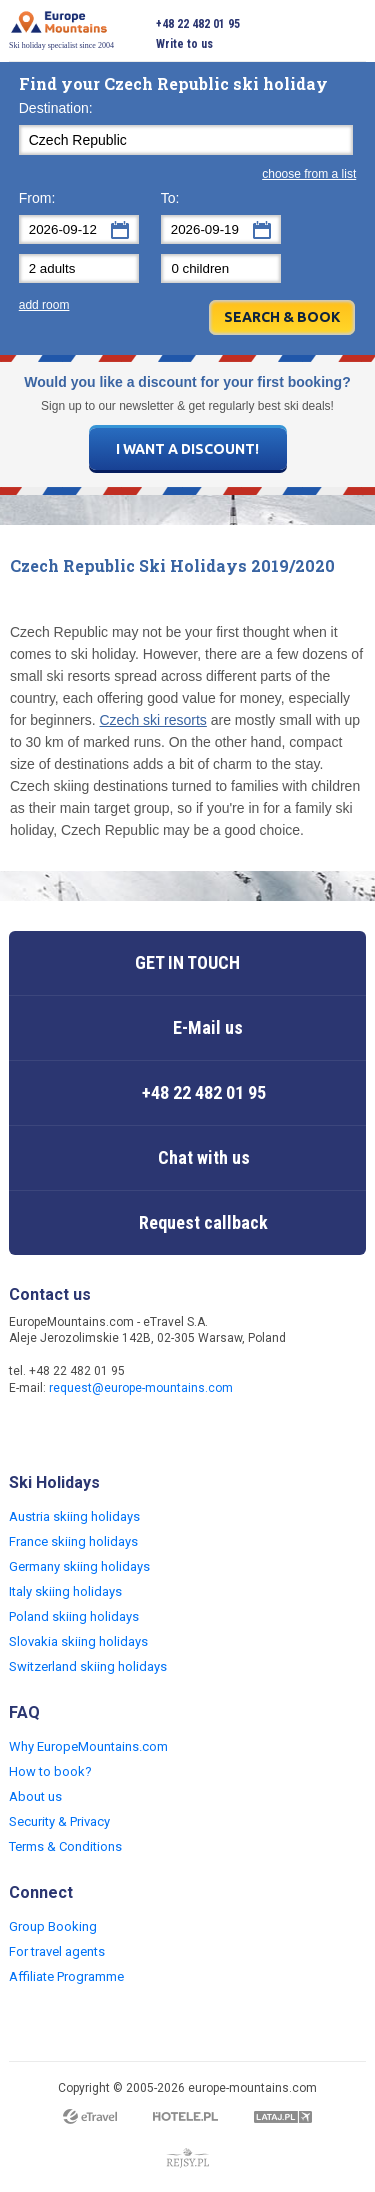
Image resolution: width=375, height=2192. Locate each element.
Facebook (27, 1431)
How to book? (50, 1771)
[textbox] (186, 140)
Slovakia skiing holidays (78, 1641)
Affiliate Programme (66, 1976)
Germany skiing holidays (79, 1566)
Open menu (351, 34)
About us (35, 1796)
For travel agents (57, 1951)
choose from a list (309, 174)
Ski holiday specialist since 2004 (61, 30)
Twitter (67, 1431)
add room (44, 305)
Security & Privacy (59, 1821)
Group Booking (53, 1926)
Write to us (184, 44)
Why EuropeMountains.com (88, 1746)
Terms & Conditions (65, 1846)
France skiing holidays (73, 1541)
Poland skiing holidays (74, 1616)
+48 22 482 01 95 (198, 24)
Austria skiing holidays (74, 1516)
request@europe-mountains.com (141, 1388)
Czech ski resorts (153, 720)
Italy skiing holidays (65, 1591)
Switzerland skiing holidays (88, 1666)
